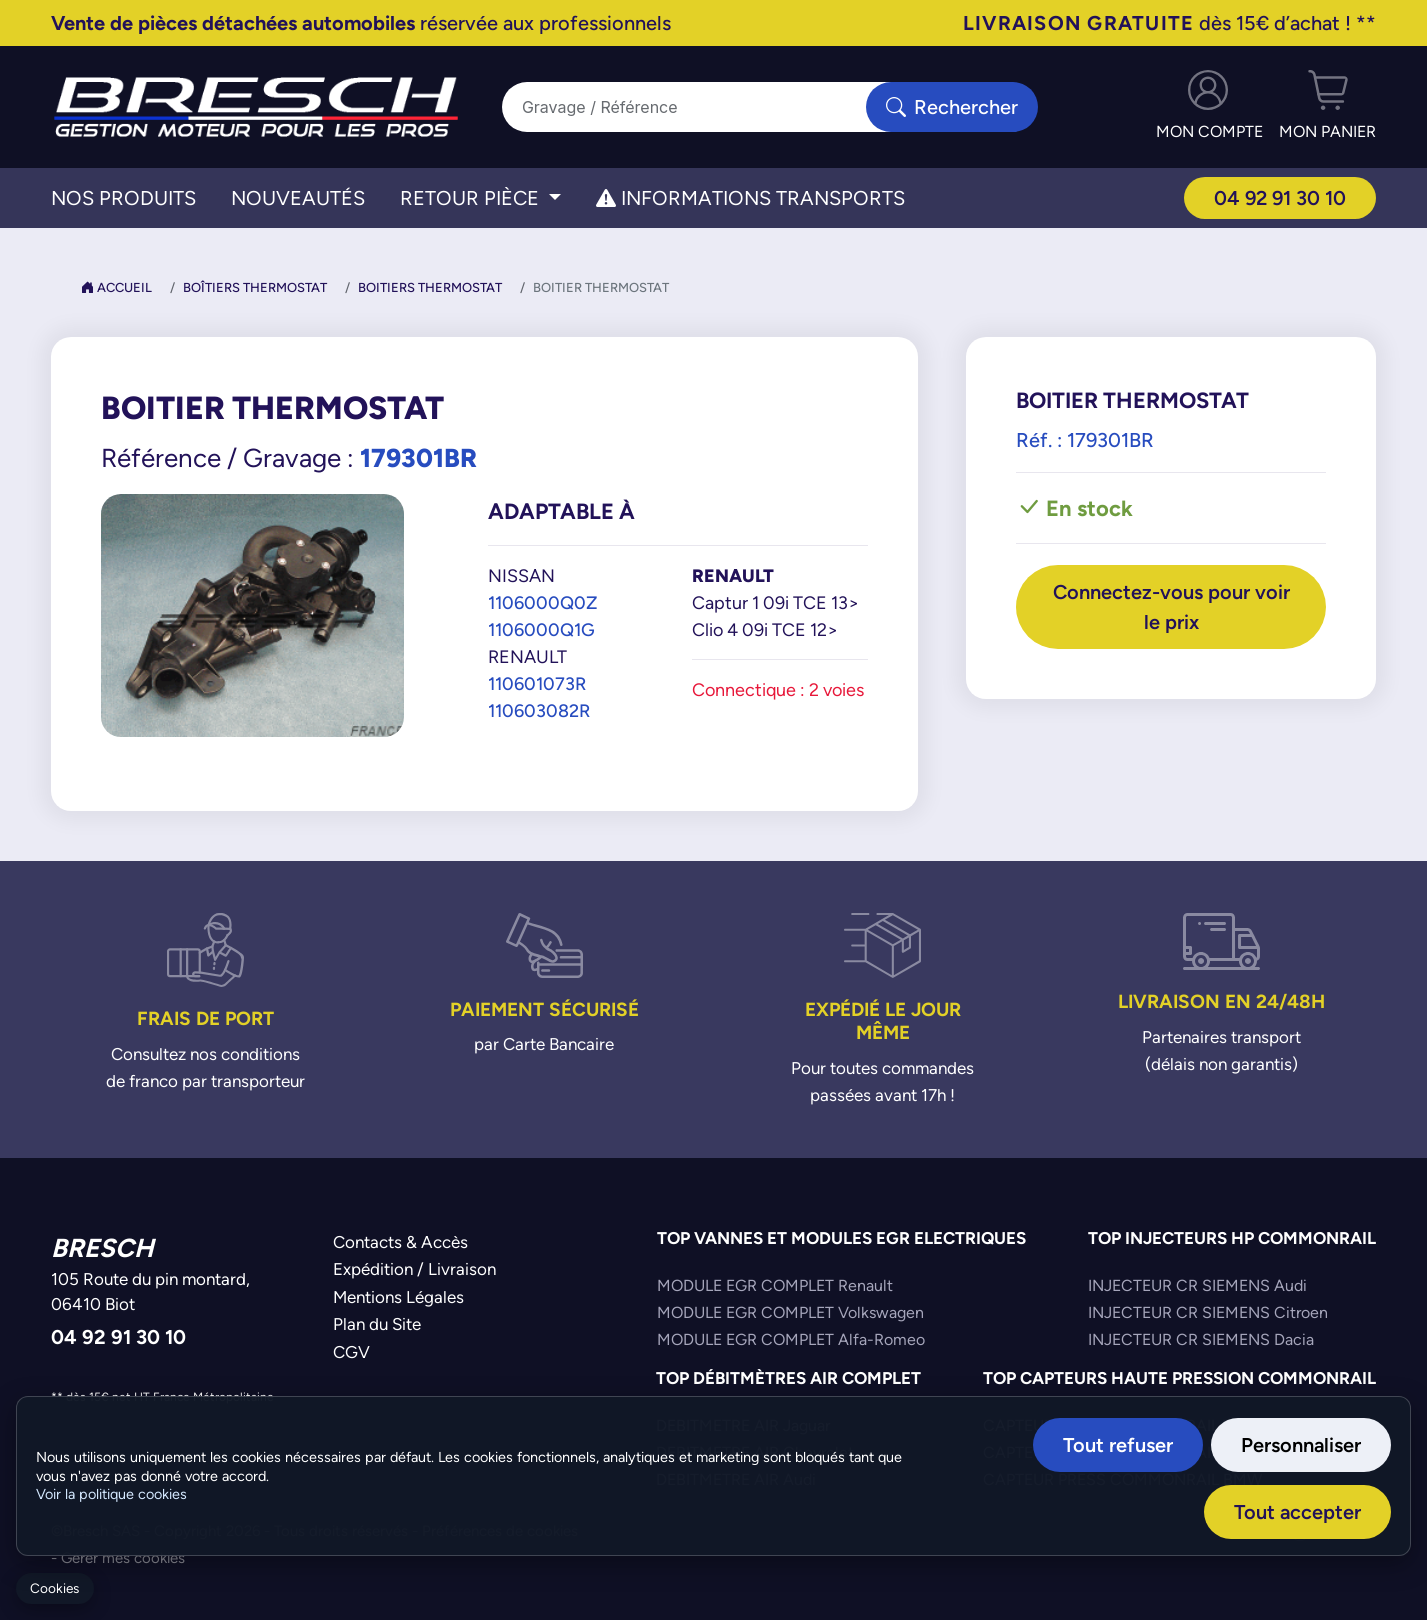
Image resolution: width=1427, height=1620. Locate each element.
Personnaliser (1301, 1444)
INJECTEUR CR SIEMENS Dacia (1201, 1339)
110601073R (537, 683)
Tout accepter (1297, 1511)
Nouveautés (298, 198)
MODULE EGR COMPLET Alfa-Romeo (791, 1339)
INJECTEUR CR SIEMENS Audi (1197, 1285)
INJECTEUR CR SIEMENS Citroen (1208, 1312)
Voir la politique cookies (111, 1494)
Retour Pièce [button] (472, 198)
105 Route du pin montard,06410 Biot (150, 1292)
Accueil (116, 287)
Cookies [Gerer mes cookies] (54, 1588)
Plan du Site (377, 1324)
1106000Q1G (541, 629)
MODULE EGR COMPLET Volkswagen (790, 1312)
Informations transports (750, 198)
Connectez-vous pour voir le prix (1171, 606)
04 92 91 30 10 (1280, 197)
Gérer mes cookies (123, 1557)
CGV (351, 1352)
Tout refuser (1118, 1444)
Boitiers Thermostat (430, 287)
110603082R (539, 710)
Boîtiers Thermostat (255, 287)
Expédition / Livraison (414, 1269)
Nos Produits (123, 198)
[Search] (696, 107)
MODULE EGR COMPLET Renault (775, 1285)
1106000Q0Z (542, 602)
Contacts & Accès (400, 1242)
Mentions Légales (398, 1297)
